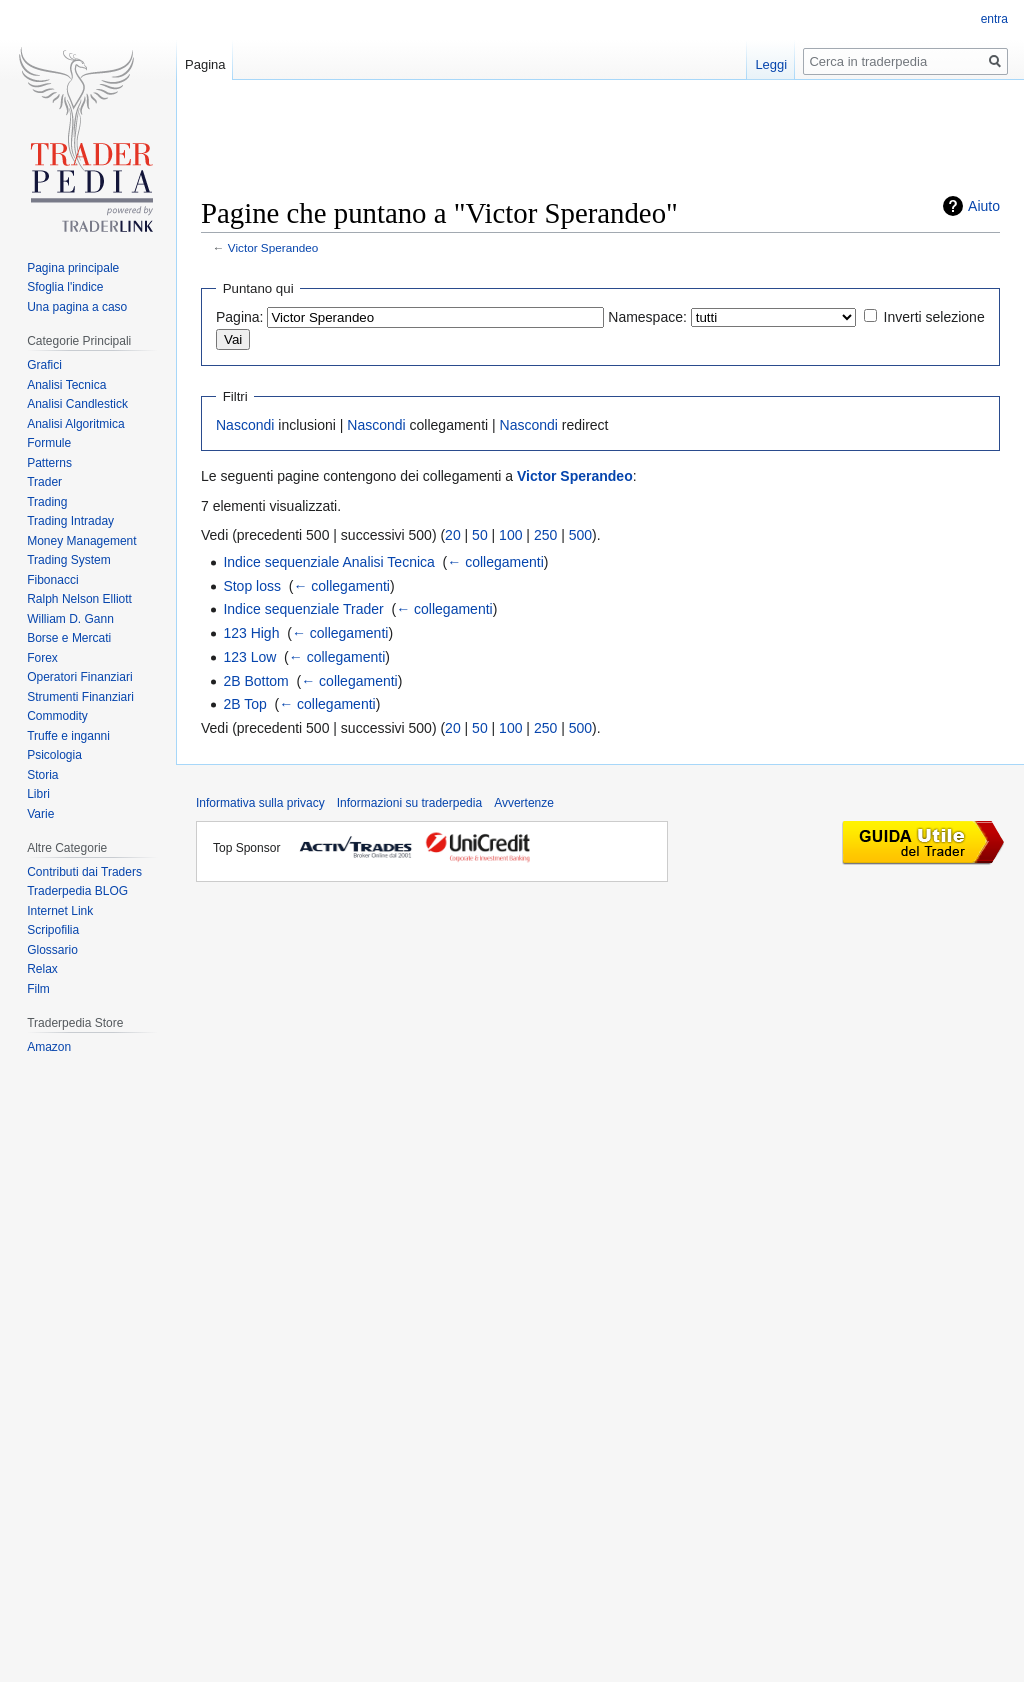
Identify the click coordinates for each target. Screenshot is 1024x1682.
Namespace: (647, 317)
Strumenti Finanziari (80, 697)
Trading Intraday (70, 521)
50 (480, 535)
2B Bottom (255, 681)
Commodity (57, 716)
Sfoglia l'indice (65, 287)
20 (453, 535)
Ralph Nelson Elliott (79, 599)
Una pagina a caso (77, 307)
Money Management (81, 541)
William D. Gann (70, 619)
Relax (42, 969)
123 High (251, 633)
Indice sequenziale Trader (303, 609)
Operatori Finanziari (79, 677)
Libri (38, 794)
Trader (44, 482)
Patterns (49, 463)
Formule (49, 443)
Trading (47, 502)
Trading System (69, 560)
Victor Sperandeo (273, 247)
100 (510, 535)
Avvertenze (524, 803)
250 (545, 535)
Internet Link (60, 911)
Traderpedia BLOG (77, 891)
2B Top (244, 704)
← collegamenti (495, 562)
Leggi (771, 64)
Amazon (49, 1047)
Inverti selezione (934, 317)
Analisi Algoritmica (75, 424)
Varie (40, 814)
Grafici (44, 365)
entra (994, 19)
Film (38, 989)
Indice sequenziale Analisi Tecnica (328, 562)
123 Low (249, 657)
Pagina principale (73, 268)
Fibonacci (52, 580)
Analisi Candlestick (77, 404)
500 (580, 535)
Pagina (205, 64)
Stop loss (252, 586)
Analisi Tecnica (66, 385)
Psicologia (54, 755)
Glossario (52, 950)
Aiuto (984, 206)
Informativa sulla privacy (260, 803)
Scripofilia (53, 930)
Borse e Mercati (69, 638)
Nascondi (245, 425)
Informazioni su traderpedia (409, 803)
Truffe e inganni (68, 736)
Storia (42, 775)
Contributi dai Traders (84, 872)
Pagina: (239, 317)
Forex (42, 658)
